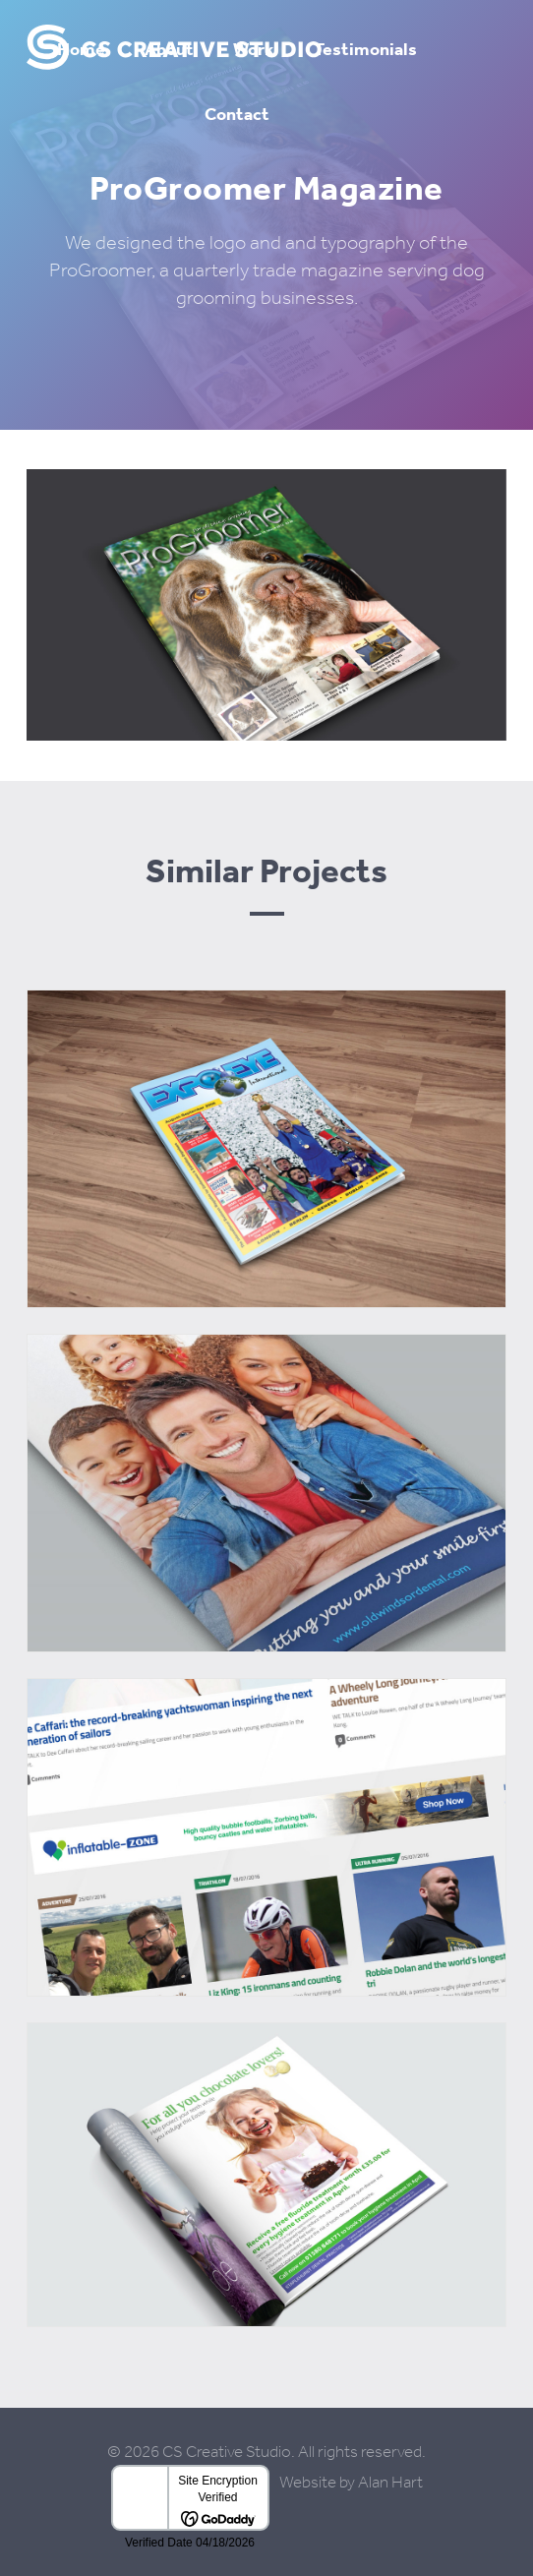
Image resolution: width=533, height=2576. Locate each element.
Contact (237, 113)
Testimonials (365, 48)
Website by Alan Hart (351, 2482)
